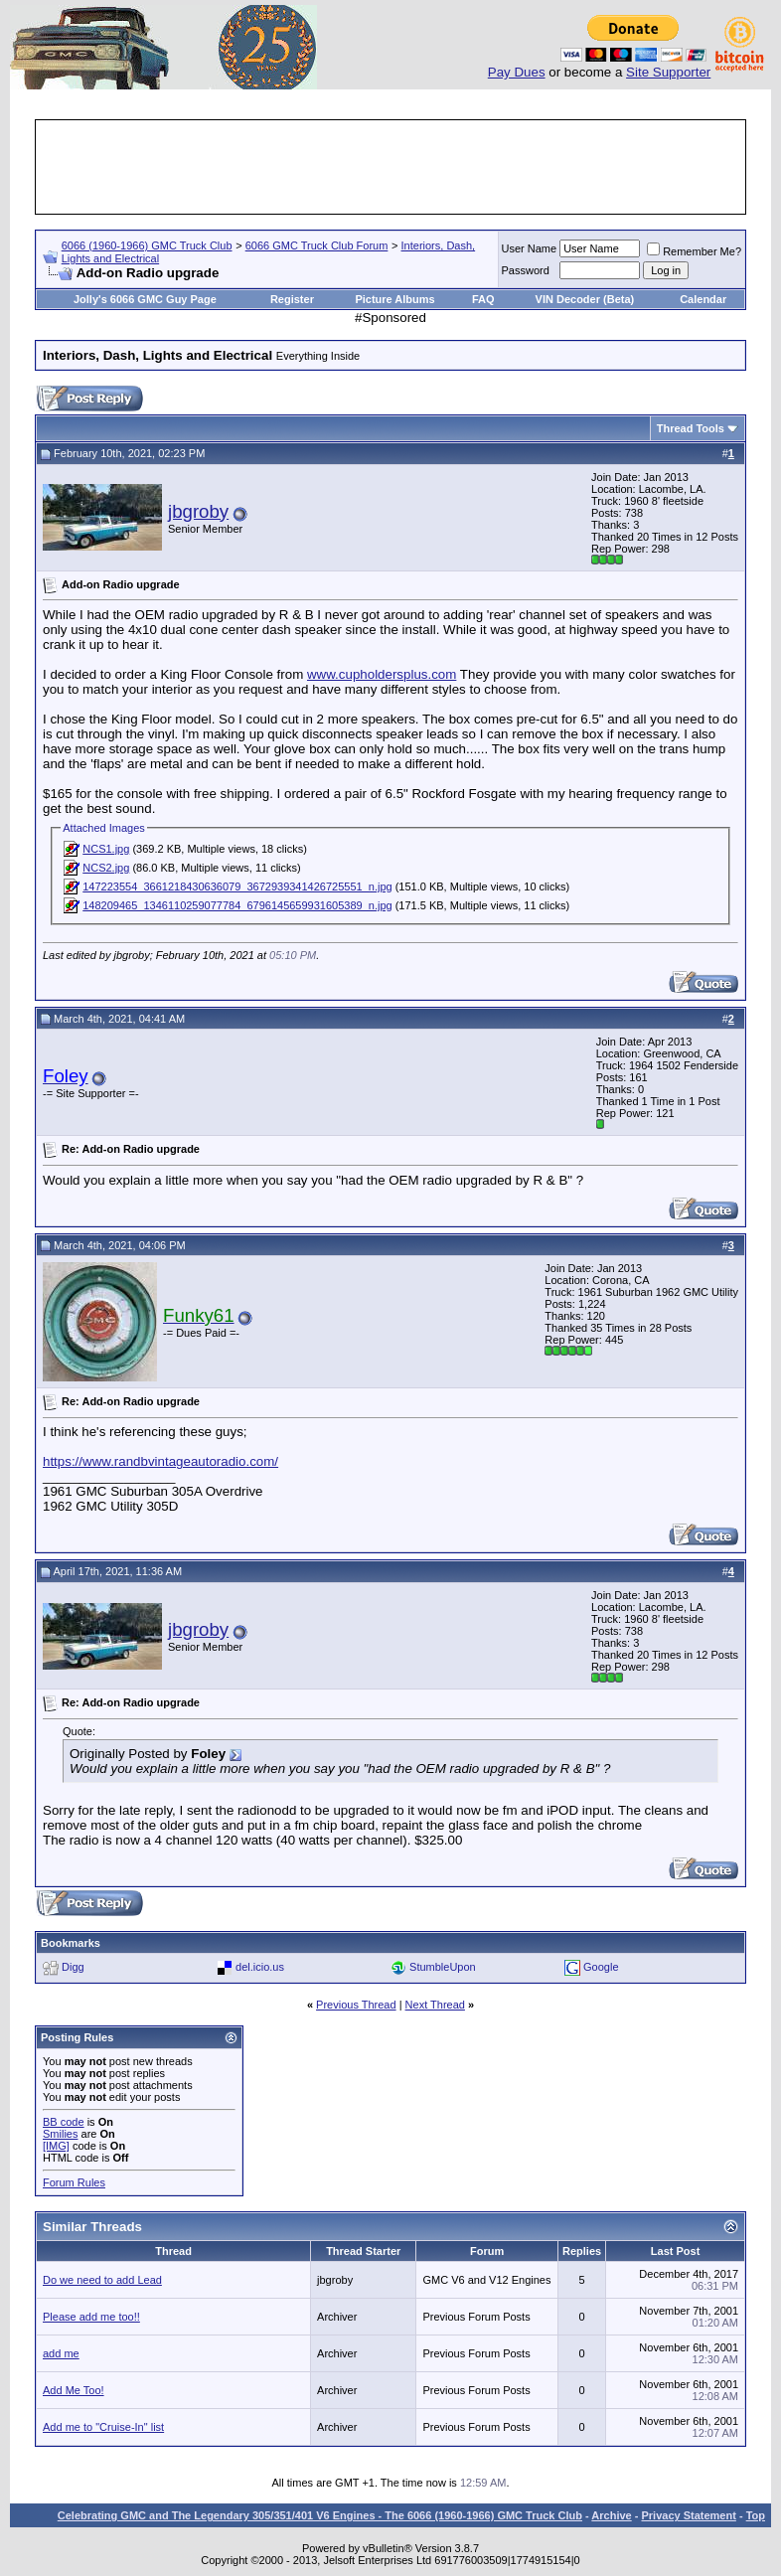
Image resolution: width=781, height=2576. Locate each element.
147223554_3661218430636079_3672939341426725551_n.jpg (236, 886)
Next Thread (435, 2005)
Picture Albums (394, 299)
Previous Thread (356, 2005)
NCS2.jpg (105, 868)
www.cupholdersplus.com (381, 674)
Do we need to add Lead (102, 2280)
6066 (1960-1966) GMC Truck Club (147, 245)
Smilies (60, 2134)
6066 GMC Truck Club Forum (317, 245)
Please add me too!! (91, 2317)
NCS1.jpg (105, 849)
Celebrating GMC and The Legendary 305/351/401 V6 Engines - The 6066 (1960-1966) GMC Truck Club (320, 2515)
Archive (611, 2515)
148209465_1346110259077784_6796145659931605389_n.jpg (236, 905)
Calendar (703, 299)
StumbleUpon (442, 1967)
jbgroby (198, 511)
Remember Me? (694, 251)
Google (600, 1967)
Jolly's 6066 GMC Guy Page (145, 299)
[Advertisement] (399, 167)
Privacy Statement (688, 2515)
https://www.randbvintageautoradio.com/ (160, 1461)
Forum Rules (74, 2182)
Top (755, 2515)
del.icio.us (259, 1967)
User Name (529, 248)
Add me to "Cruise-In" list (103, 2427)
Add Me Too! (73, 2390)
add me (61, 2353)
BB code (63, 2122)
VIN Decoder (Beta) (585, 299)
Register (292, 299)
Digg (73, 1967)
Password (525, 270)
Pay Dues (517, 72)
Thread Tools (690, 428)
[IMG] (56, 2146)
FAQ (483, 299)
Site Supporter (668, 72)
